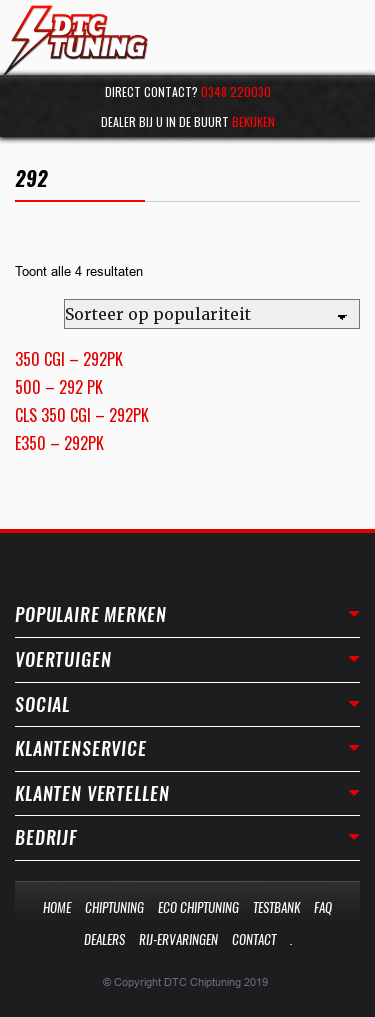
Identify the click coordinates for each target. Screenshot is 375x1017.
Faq (323, 907)
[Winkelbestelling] (212, 314)
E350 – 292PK (59, 443)
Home (57, 907)
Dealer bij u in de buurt (188, 121)
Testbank (276, 907)
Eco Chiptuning (198, 907)
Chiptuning (114, 907)
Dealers (104, 939)
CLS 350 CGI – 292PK (82, 415)
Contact (254, 939)
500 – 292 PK (59, 387)
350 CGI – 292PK (69, 359)
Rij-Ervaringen (178, 939)
